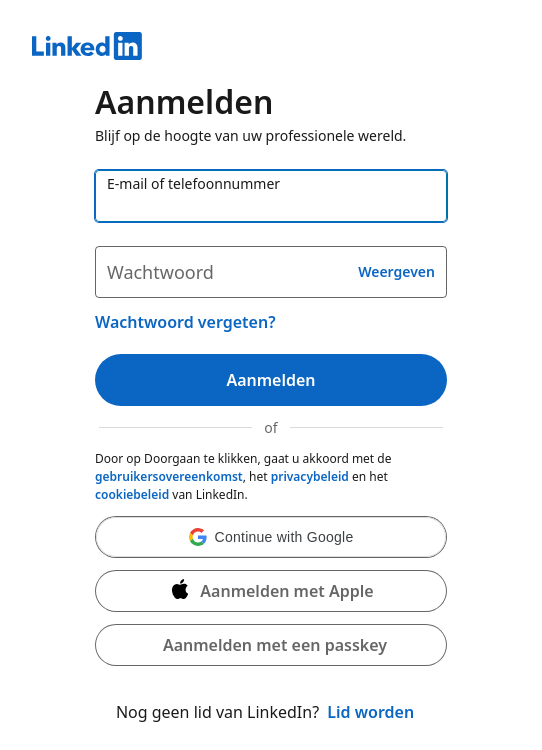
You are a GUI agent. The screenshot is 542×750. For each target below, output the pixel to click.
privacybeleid (310, 476)
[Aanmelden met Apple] (271, 591)
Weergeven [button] (396, 271)
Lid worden (370, 712)
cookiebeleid (132, 494)
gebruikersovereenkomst (169, 476)
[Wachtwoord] (271, 272)
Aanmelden (270, 380)
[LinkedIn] (271, 49)
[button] (271, 537)
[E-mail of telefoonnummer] (271, 196)
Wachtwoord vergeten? (185, 322)
